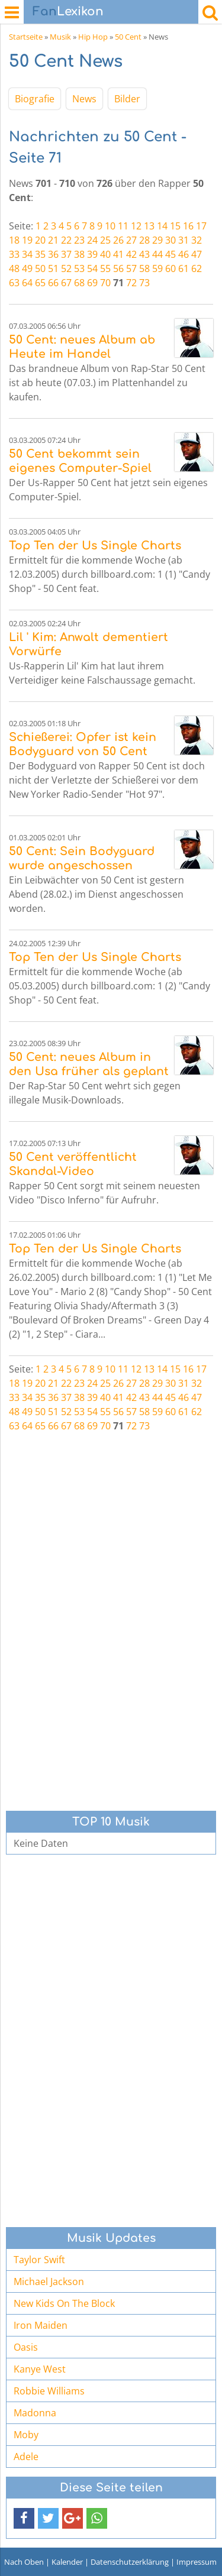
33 (14, 254)
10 (110, 225)
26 (118, 240)
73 (144, 282)
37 (66, 254)
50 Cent (128, 36)
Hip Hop (93, 36)
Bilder (127, 98)
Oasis (26, 2347)
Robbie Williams (49, 2390)
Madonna (35, 2412)
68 (79, 282)
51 (53, 268)
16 (188, 225)
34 (27, 254)
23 (79, 240)
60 (170, 268)
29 (157, 240)
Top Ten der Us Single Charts (95, 545)
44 (157, 254)
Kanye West (40, 2369)
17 (201, 225)
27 (131, 240)
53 (79, 268)
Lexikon (68, 11)
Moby (26, 2434)
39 (92, 254)
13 (149, 225)
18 (14, 240)
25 (105, 240)
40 (105, 254)
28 (144, 240)
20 (40, 240)
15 (175, 225)
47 (196, 254)
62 (196, 268)
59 (157, 268)
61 (183, 268)
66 (53, 282)
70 (105, 282)
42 (131, 254)
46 (183, 254)
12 (136, 225)
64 (27, 282)
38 (79, 254)
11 (123, 225)
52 (66, 268)
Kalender (67, 2561)
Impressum (196, 2561)
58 (144, 268)
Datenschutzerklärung (130, 2561)
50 (40, 268)
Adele (26, 2456)
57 (131, 268)
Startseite (26, 36)
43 (144, 254)
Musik (60, 36)
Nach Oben (24, 2561)
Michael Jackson (49, 2281)
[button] (24, 2518)
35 (40, 254)
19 (27, 240)
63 (14, 282)
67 (66, 282)
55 (105, 268)
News (84, 98)
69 (92, 282)
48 (14, 268)
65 (40, 282)
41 (118, 254)
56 (118, 268)
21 (53, 240)
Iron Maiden (40, 2325)
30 (170, 240)
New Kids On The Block (64, 2303)
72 (131, 282)
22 (66, 240)
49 (27, 268)
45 (170, 254)
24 (92, 240)
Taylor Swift (39, 2259)
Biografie (34, 98)
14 (162, 225)
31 (183, 240)
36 (53, 254)
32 (196, 240)
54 (92, 268)
